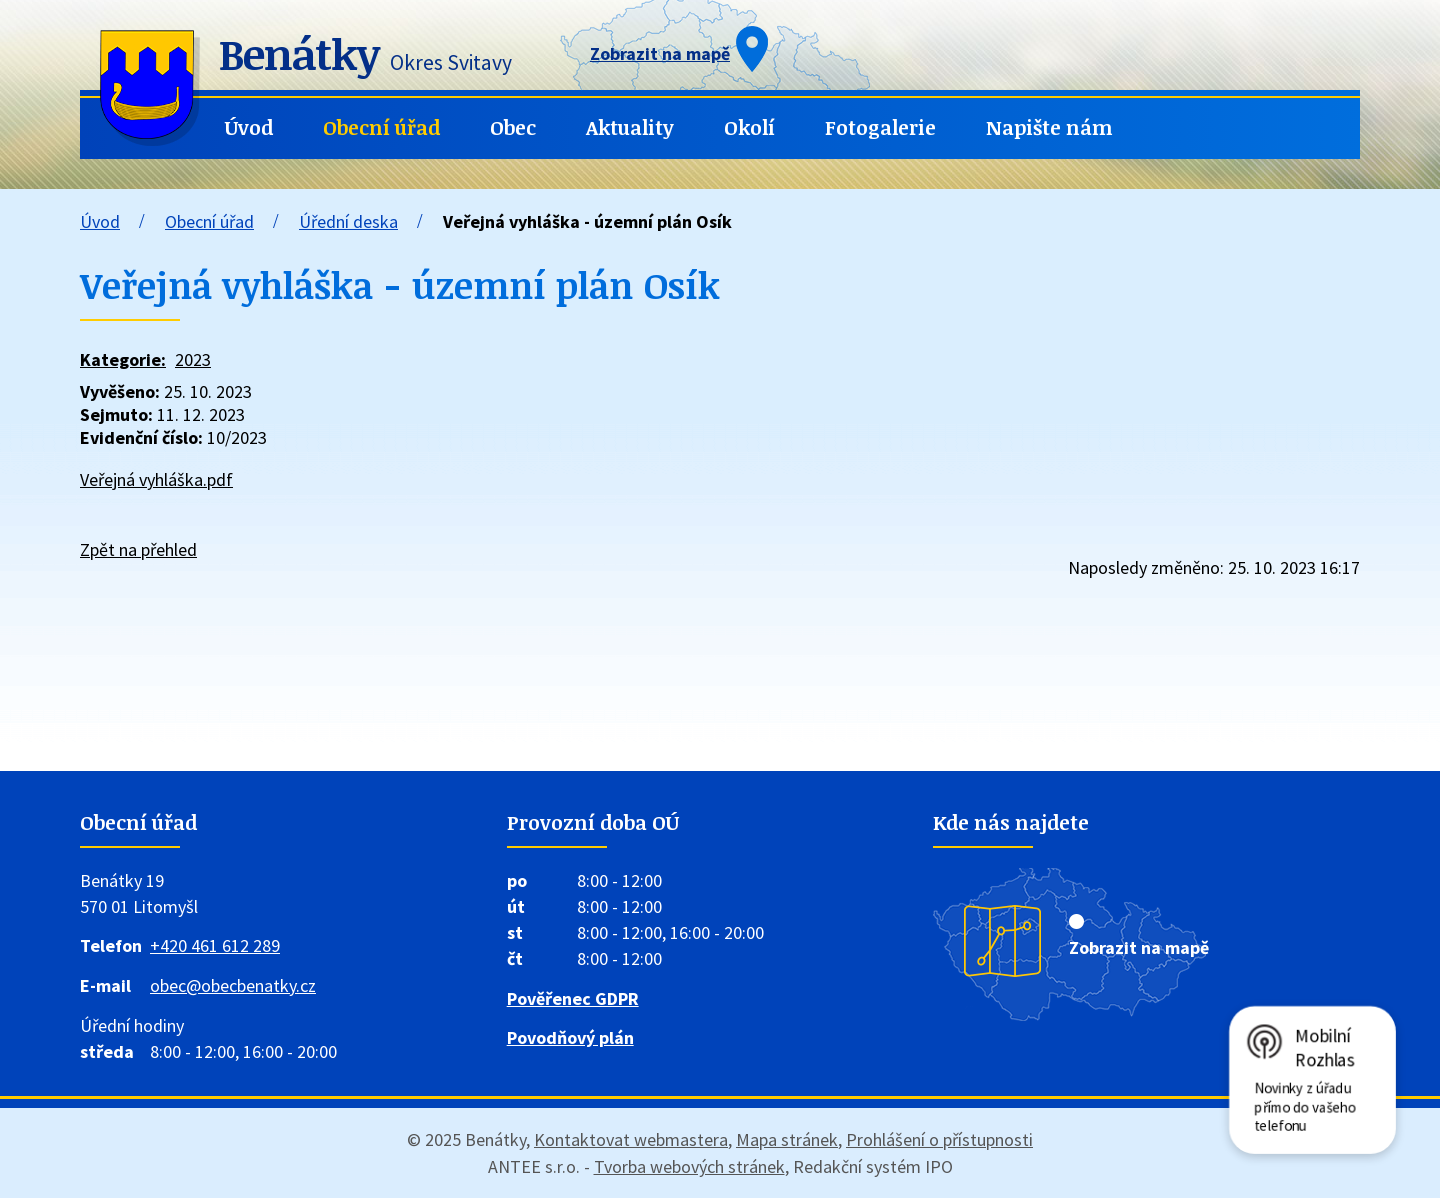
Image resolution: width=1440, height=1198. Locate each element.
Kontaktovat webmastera (631, 1139)
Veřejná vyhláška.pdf (156, 479)
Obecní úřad (381, 127)
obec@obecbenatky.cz (233, 985)
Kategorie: (123, 359)
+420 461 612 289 (215, 945)
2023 (193, 359)
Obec (513, 127)
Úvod (249, 127)
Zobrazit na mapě (1139, 947)
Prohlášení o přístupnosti (939, 1139)
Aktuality (630, 127)
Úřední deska (348, 221)
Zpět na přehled (138, 549)
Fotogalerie (880, 127)
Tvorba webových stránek (689, 1166)
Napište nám (1049, 127)
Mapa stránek (787, 1139)
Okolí (749, 127)
